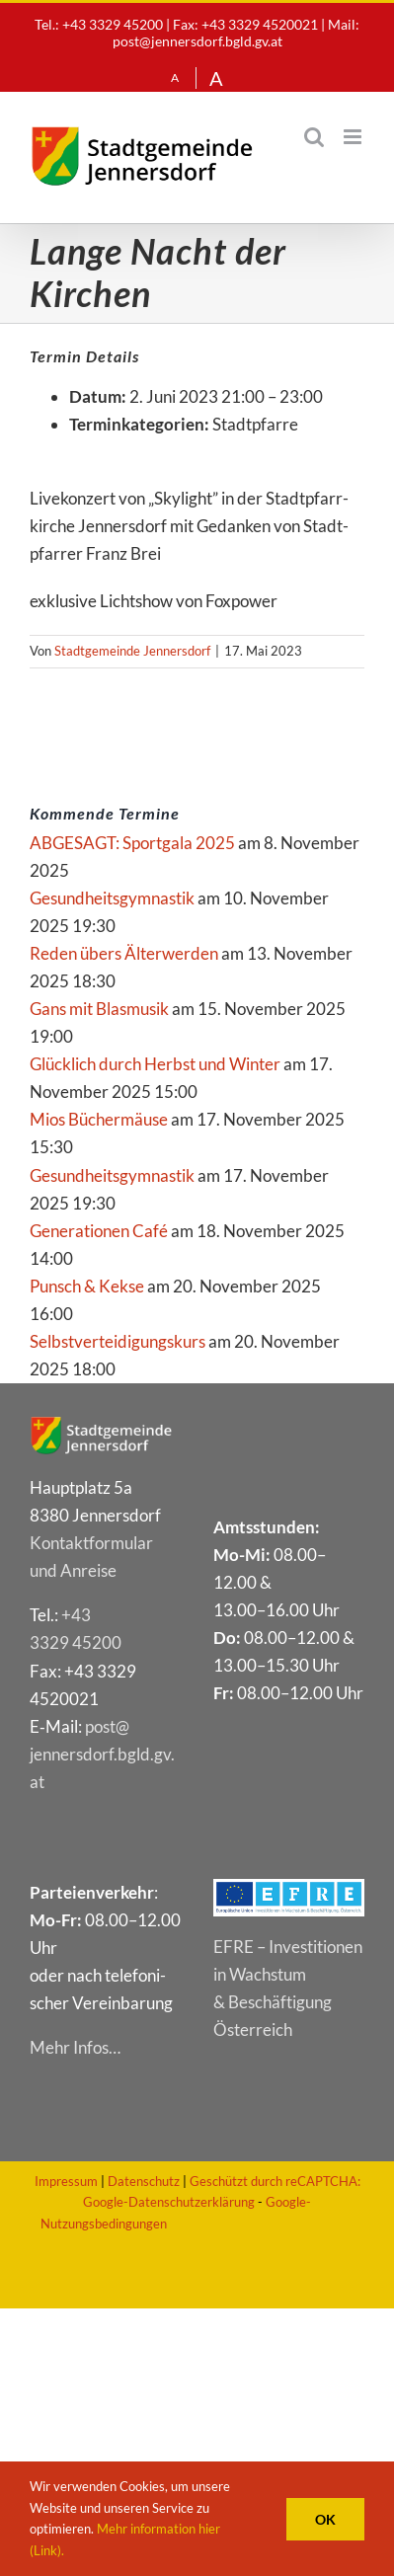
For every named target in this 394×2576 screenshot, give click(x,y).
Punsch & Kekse (87, 1286)
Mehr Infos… (75, 2047)
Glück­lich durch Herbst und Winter (155, 1064)
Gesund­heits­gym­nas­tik (112, 898)
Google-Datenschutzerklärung (169, 2202)
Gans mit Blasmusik (99, 1008)
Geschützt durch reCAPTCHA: (275, 2181)
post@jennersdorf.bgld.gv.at (197, 41)
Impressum (66, 2181)
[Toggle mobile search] (314, 136)
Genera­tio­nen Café (99, 1230)
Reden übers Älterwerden (124, 953)
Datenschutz (144, 2181)
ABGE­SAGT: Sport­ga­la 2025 (132, 842)
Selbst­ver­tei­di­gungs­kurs (117, 1341)
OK (325, 2519)
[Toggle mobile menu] (354, 136)
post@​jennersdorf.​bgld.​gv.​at (102, 1754)
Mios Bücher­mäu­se (99, 1119)
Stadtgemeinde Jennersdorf (132, 651)
